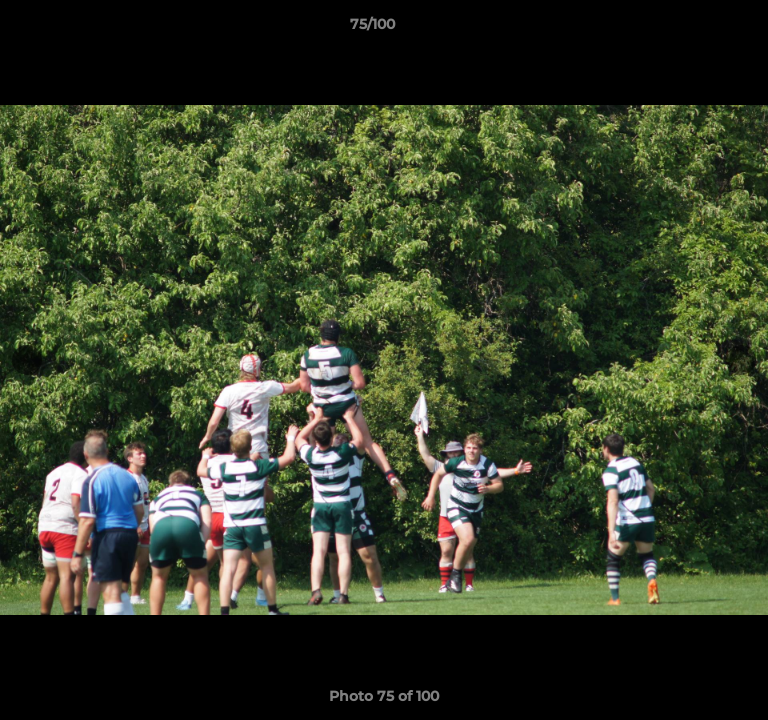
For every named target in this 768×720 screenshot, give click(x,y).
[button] (696, 29)
